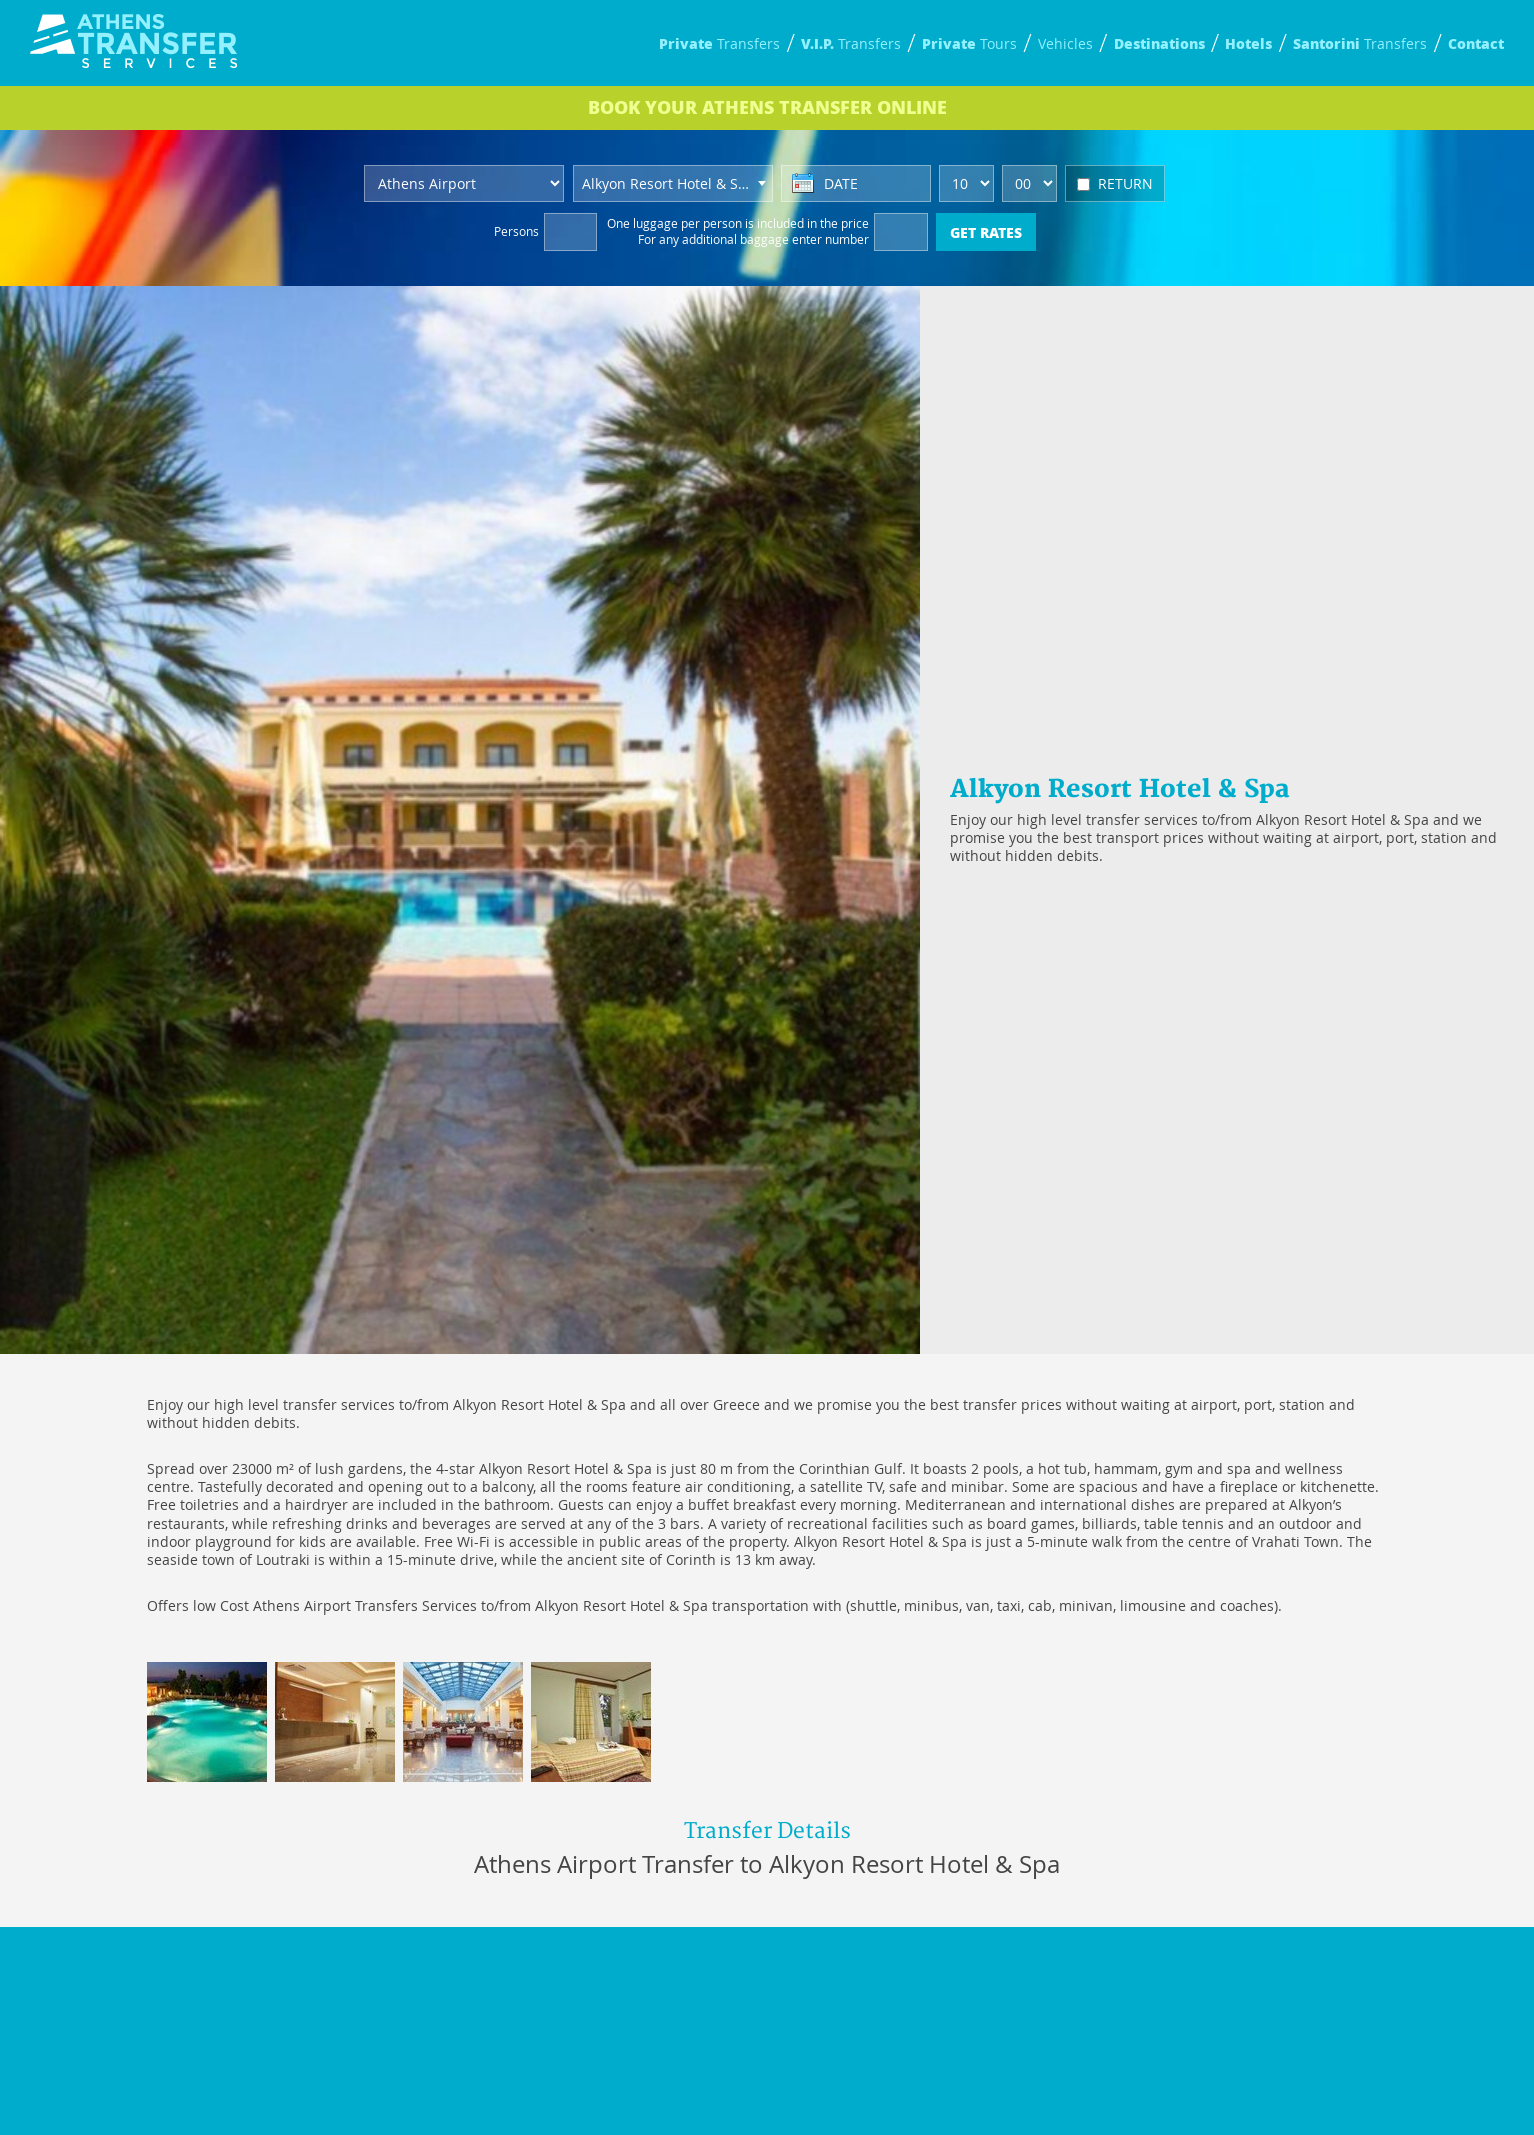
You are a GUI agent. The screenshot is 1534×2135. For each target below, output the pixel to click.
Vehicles (1065, 43)
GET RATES (986, 232)
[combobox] (673, 183)
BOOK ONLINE (767, 107)
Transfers (719, 43)
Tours (969, 43)
